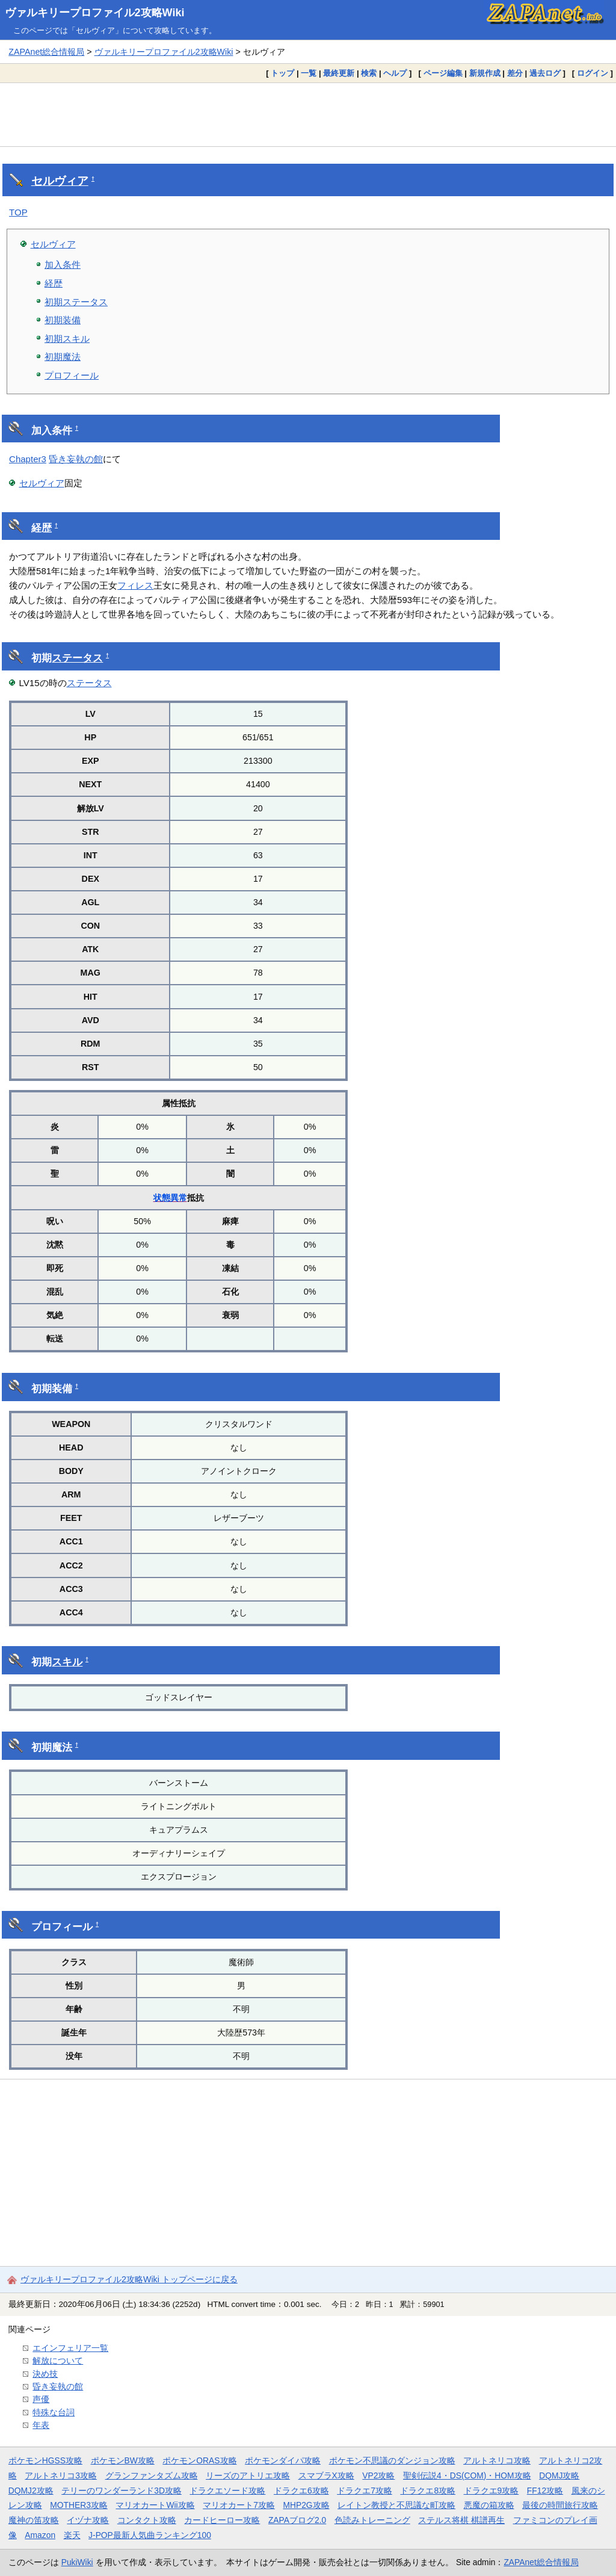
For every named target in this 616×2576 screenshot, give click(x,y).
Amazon (40, 2535)
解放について (57, 2360)
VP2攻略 (378, 2475)
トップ (282, 73)
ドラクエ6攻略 (301, 2490)
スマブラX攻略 (326, 2475)
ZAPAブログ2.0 (297, 2520)
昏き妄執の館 (76, 459)
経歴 (54, 283)
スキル (67, 1662)
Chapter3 (27, 459)
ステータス (77, 658)
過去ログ (545, 73)
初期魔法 (63, 356)
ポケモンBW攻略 (123, 2460)
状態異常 (170, 1198)
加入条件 (63, 264)
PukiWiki (77, 2562)
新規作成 (484, 73)
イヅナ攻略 (88, 2520)
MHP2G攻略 (306, 2505)
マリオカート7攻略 (239, 2505)
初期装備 (63, 320)
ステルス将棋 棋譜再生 (461, 2520)
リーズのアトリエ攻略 (248, 2475)
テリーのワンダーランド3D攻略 (121, 2490)
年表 (40, 2425)
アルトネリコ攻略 (497, 2460)
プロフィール (72, 375)
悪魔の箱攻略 (489, 2505)
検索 (369, 73)
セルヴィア (59, 181)
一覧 (308, 73)
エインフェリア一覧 (70, 2348)
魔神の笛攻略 (33, 2520)
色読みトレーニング (372, 2520)
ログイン (592, 73)
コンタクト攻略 (146, 2520)
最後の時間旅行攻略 (560, 2505)
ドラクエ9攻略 (491, 2490)
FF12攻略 (545, 2490)
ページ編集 (443, 73)
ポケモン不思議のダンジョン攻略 (392, 2460)
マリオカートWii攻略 (155, 2505)
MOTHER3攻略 (79, 2505)
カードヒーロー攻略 (222, 2520)
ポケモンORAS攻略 (199, 2460)
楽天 (72, 2535)
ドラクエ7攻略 (364, 2490)
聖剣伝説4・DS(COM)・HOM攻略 (467, 2475)
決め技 (45, 2374)
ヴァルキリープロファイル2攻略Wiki (95, 13)
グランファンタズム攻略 (151, 2475)
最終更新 (338, 73)
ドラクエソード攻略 (227, 2490)
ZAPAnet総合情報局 (46, 52)
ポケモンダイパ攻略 (283, 2460)
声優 (40, 2399)
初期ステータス (76, 302)
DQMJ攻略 (559, 2475)
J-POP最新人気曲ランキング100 (149, 2535)
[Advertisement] (308, 114)
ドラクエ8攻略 (427, 2490)
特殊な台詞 (53, 2412)
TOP (18, 212)
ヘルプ (395, 73)
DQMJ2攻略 (31, 2490)
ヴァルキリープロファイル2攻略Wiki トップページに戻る (129, 2279)
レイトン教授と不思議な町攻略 (396, 2505)
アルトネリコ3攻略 (61, 2475)
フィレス (135, 585)
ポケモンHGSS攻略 (45, 2460)
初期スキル (67, 338)
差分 (515, 73)
